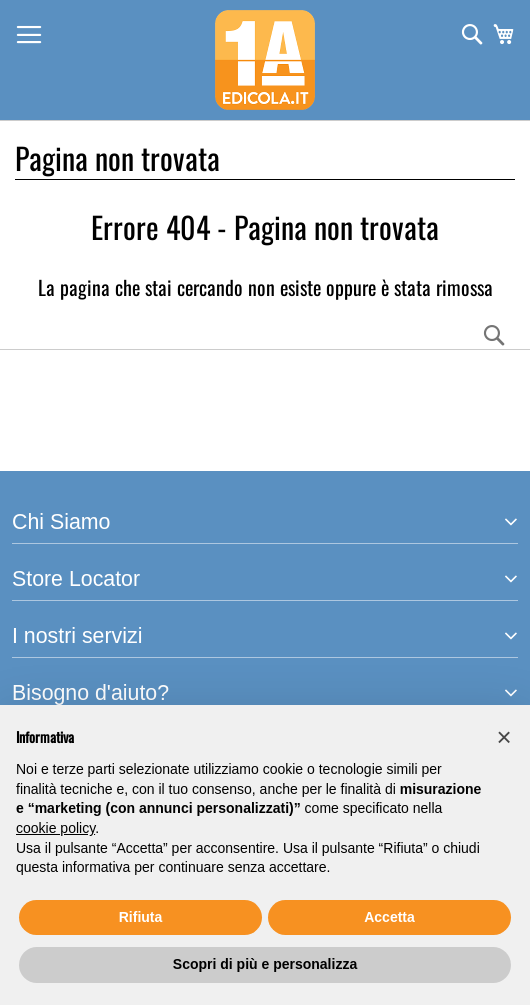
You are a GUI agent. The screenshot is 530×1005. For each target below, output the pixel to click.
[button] (504, 737)
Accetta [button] (389, 917)
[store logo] (265, 60)
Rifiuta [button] (141, 917)
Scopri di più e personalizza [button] (265, 964)
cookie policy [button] (55, 828)
